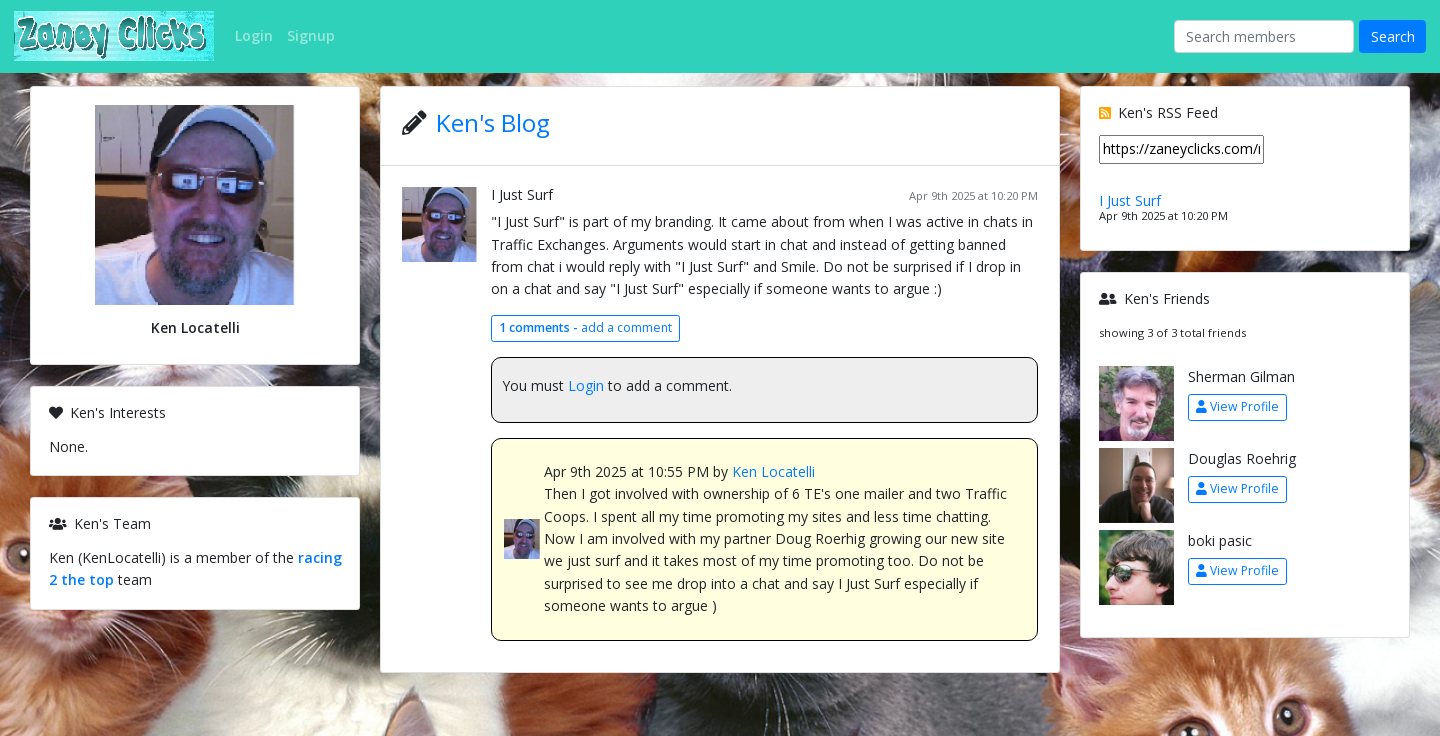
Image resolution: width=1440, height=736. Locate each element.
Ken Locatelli (773, 471)
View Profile (1237, 406)
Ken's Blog (493, 122)
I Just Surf (522, 194)
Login (586, 385)
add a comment (585, 327)
